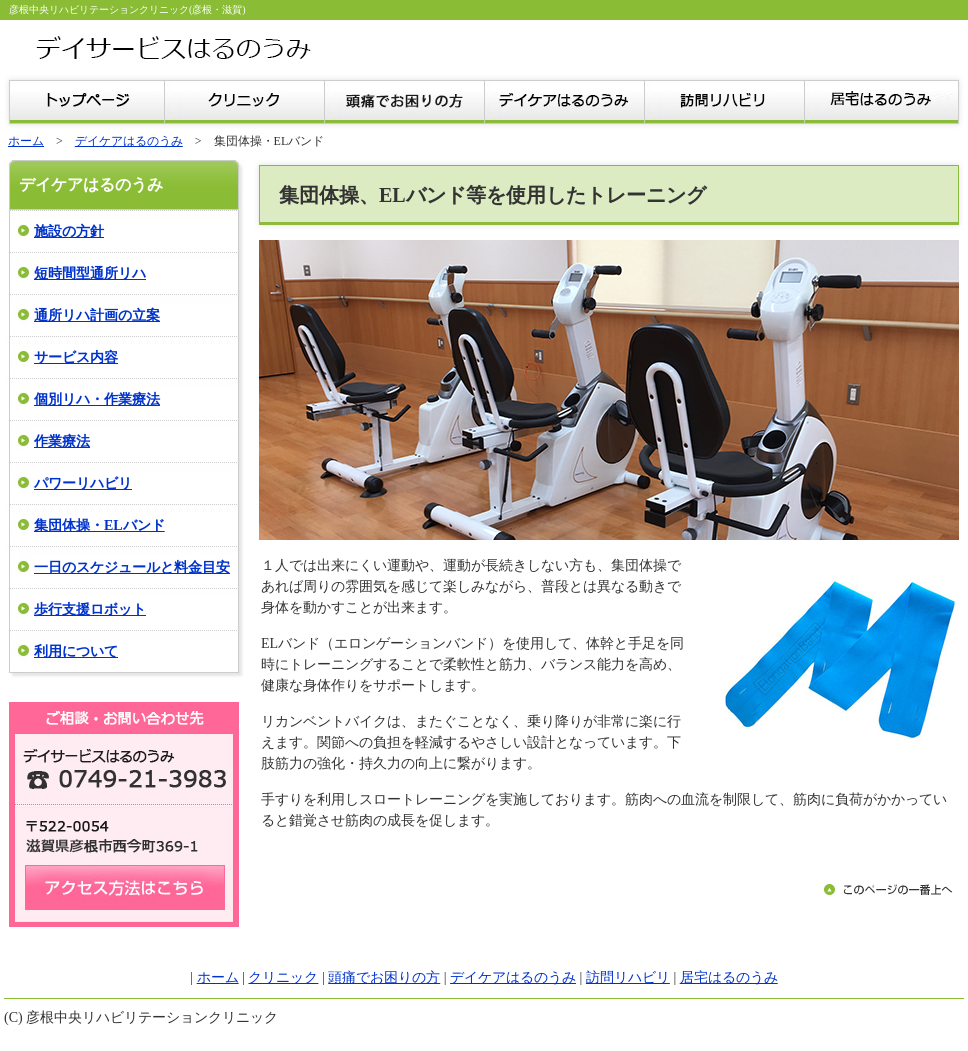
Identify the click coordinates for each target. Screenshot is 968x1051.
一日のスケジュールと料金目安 (132, 567)
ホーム (26, 141)
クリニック (283, 977)
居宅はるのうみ (729, 977)
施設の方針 (69, 231)
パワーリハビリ (83, 483)
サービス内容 (76, 357)
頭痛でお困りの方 (384, 977)
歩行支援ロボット (90, 609)
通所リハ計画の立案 (97, 315)
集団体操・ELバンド (99, 525)
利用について (76, 651)
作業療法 (62, 441)
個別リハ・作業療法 (97, 399)
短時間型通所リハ (90, 273)
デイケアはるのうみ (129, 141)
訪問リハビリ (628, 977)
